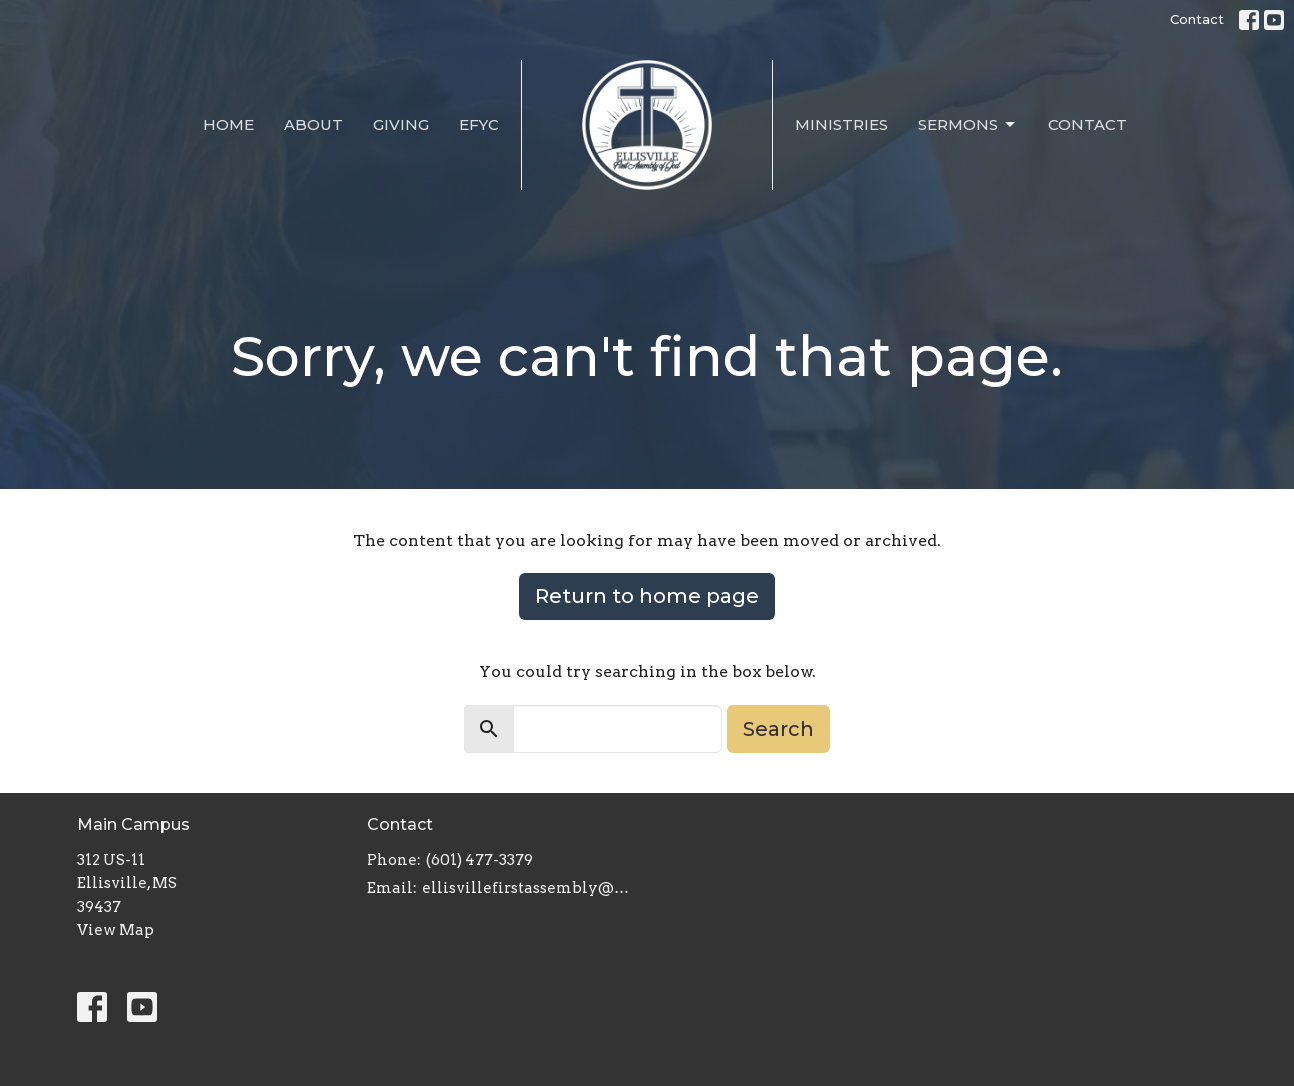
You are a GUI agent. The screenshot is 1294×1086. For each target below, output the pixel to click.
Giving (401, 124)
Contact (1197, 19)
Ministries (841, 124)
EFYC (479, 124)
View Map (115, 930)
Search (778, 729)
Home (228, 124)
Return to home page (647, 596)
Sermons (968, 125)
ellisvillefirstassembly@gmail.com (529, 888)
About (313, 124)
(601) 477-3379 (479, 860)
